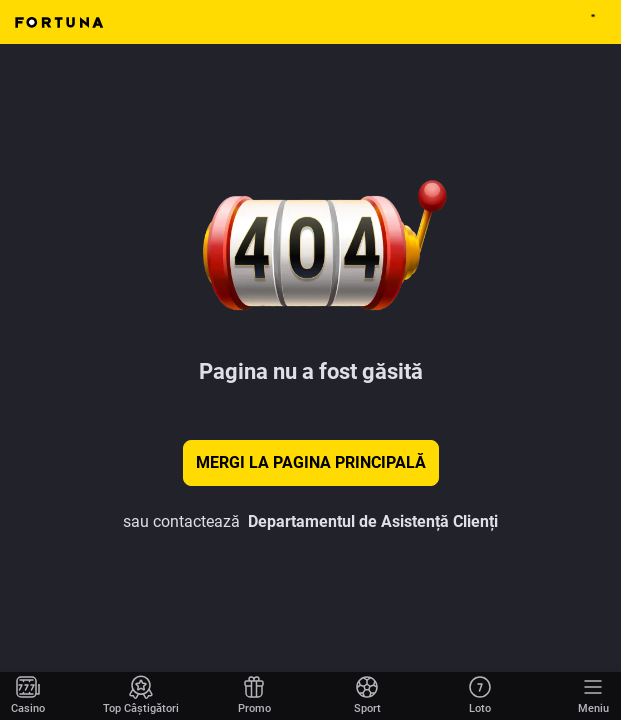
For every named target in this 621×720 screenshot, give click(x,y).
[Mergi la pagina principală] (28, 696)
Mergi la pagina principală (311, 462)
